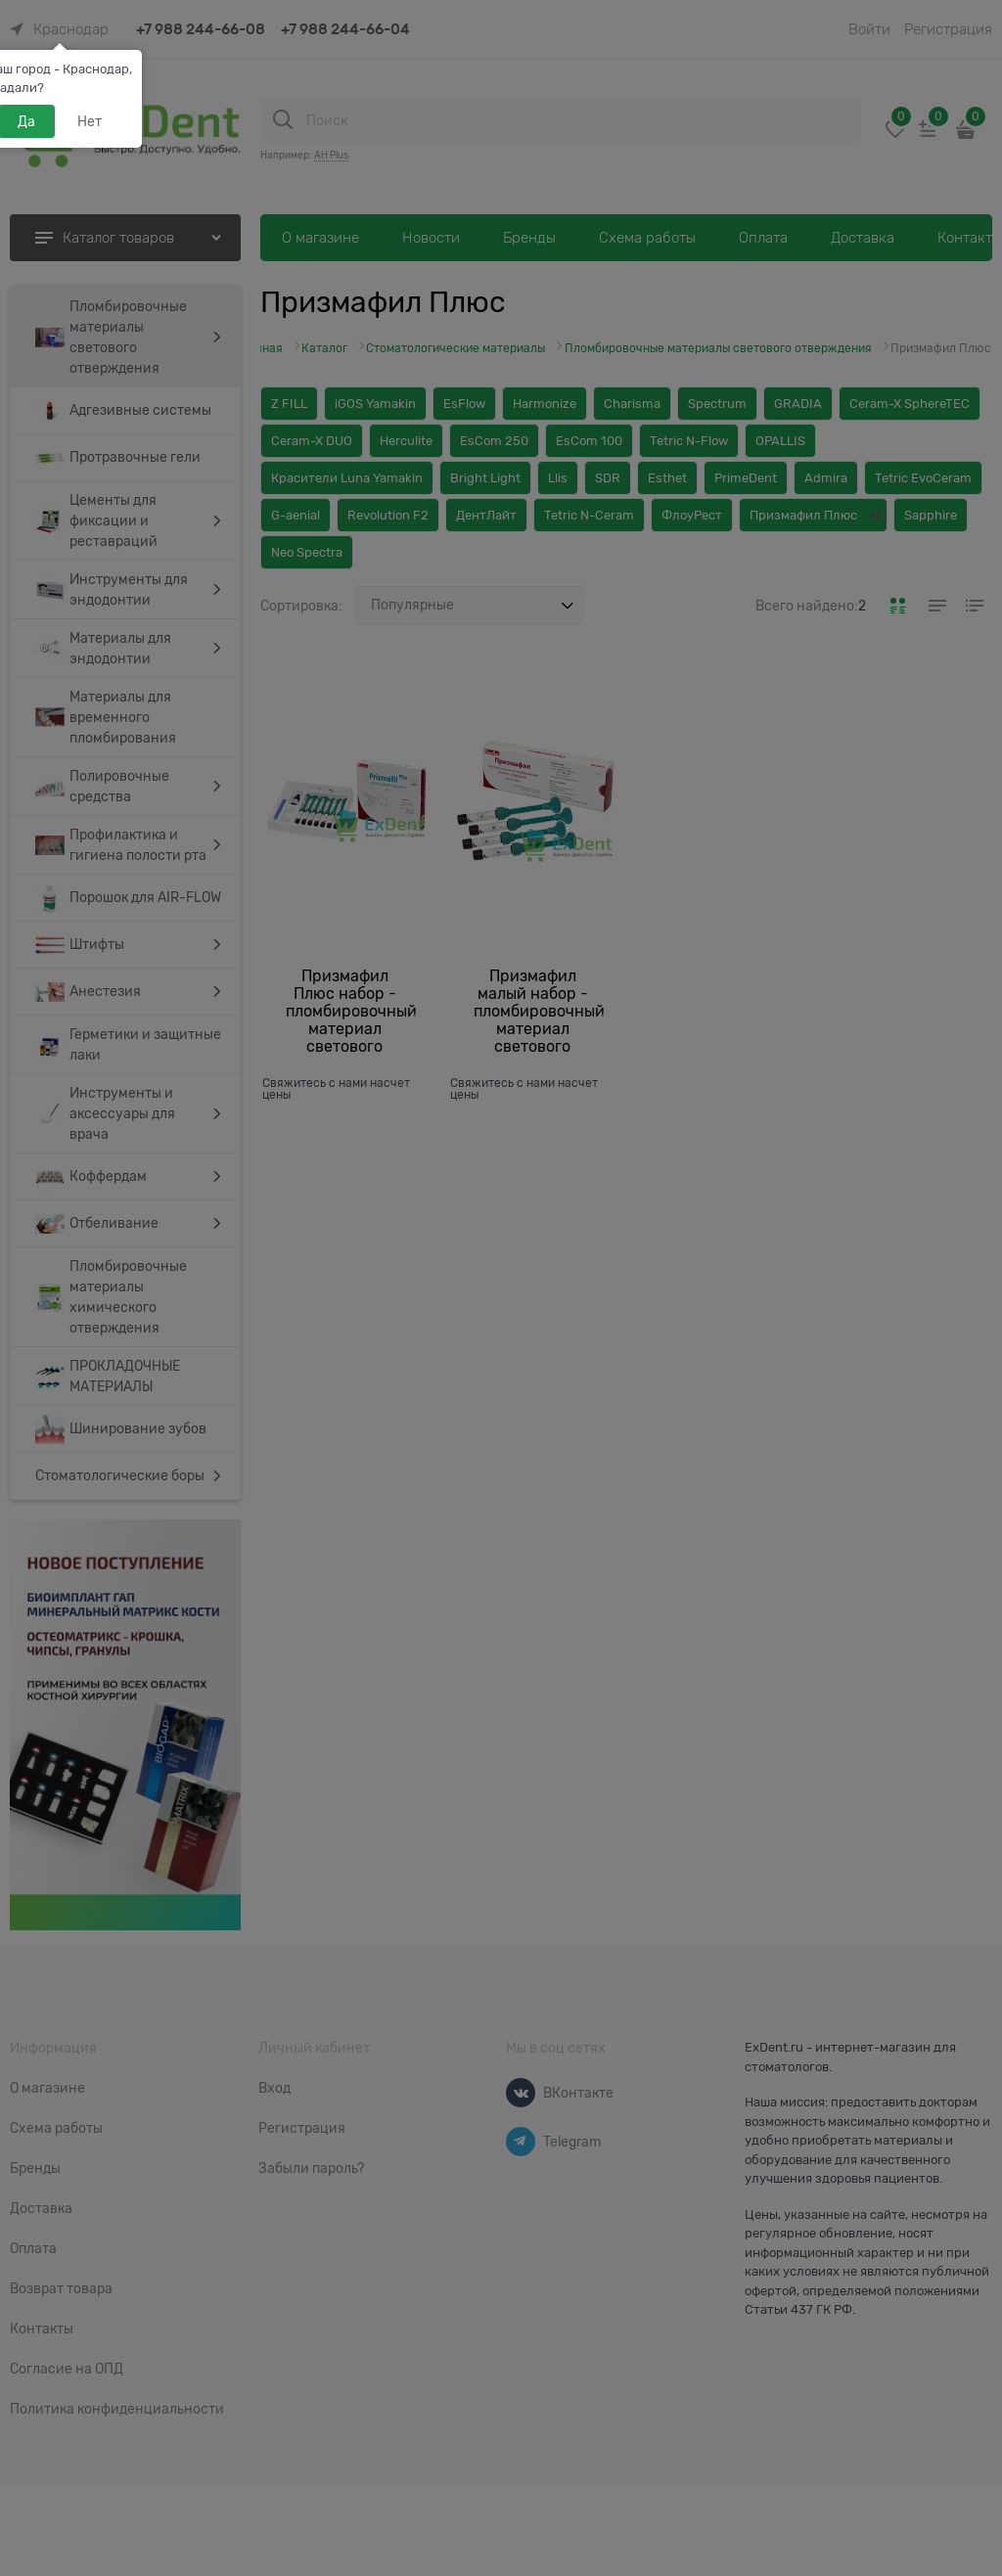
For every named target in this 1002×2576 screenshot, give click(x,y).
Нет (89, 121)
